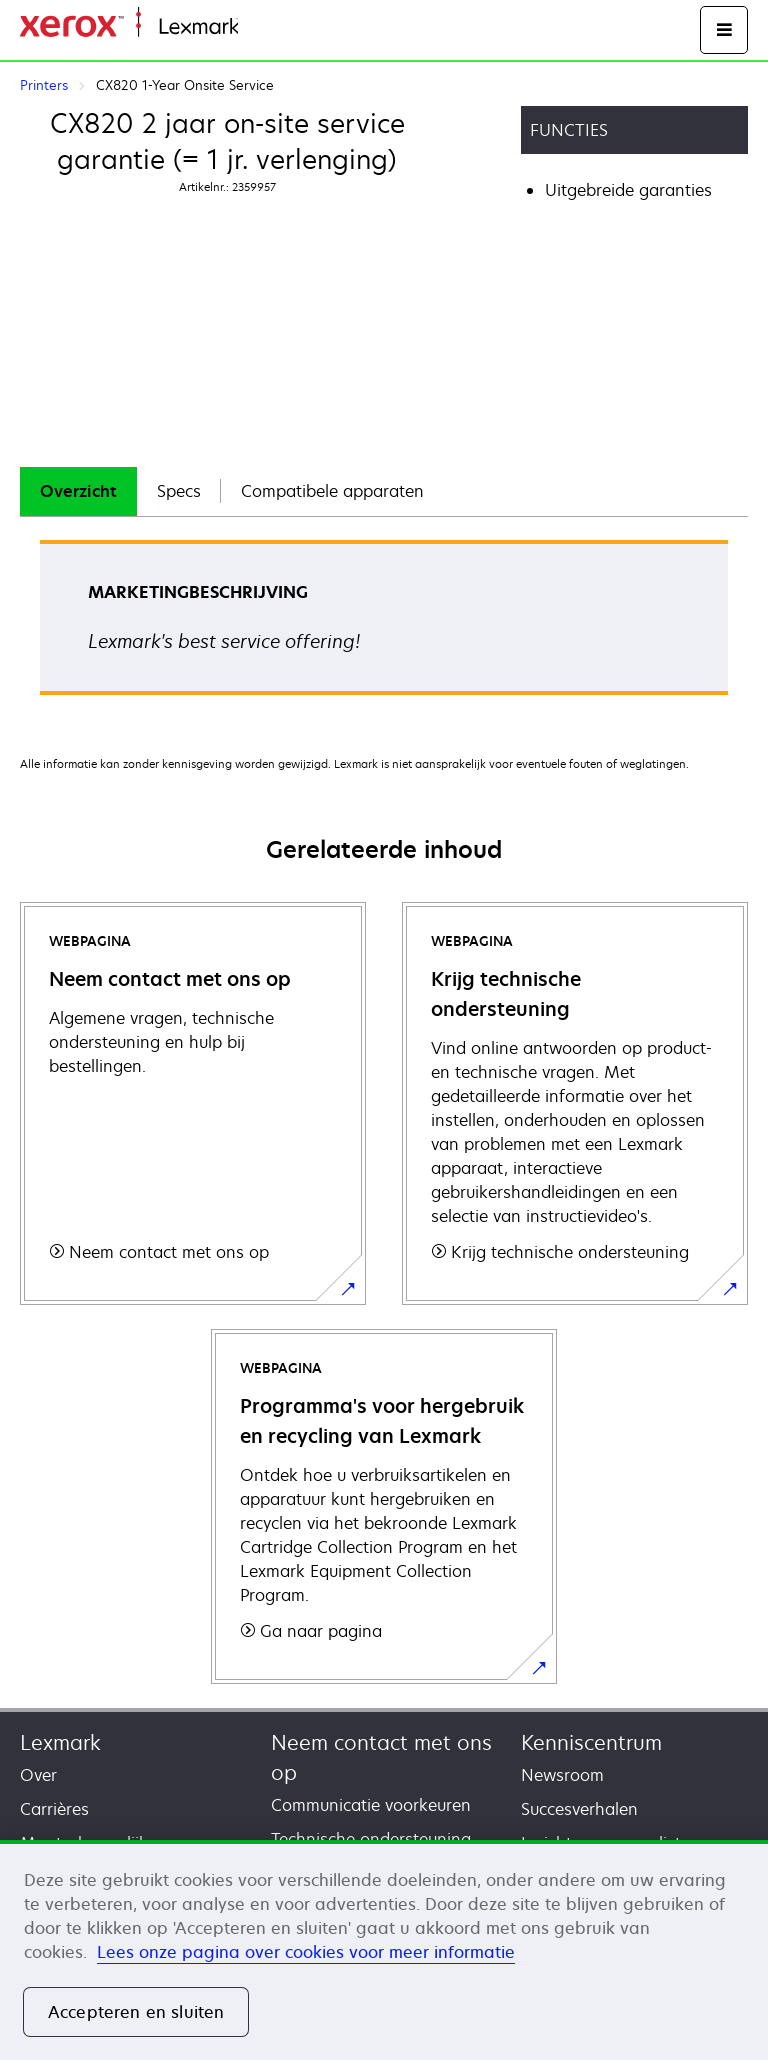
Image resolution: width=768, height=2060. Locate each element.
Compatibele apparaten (332, 491)
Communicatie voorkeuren (371, 1805)
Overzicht (78, 491)
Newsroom (562, 1775)
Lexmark (60, 1742)
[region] (384, 1950)
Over (38, 1775)
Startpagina (278, 27)
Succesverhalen (579, 1809)
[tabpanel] (384, 624)
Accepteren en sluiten (136, 2012)
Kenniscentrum (591, 1742)
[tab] (78, 491)
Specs (179, 491)
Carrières (54, 1809)
